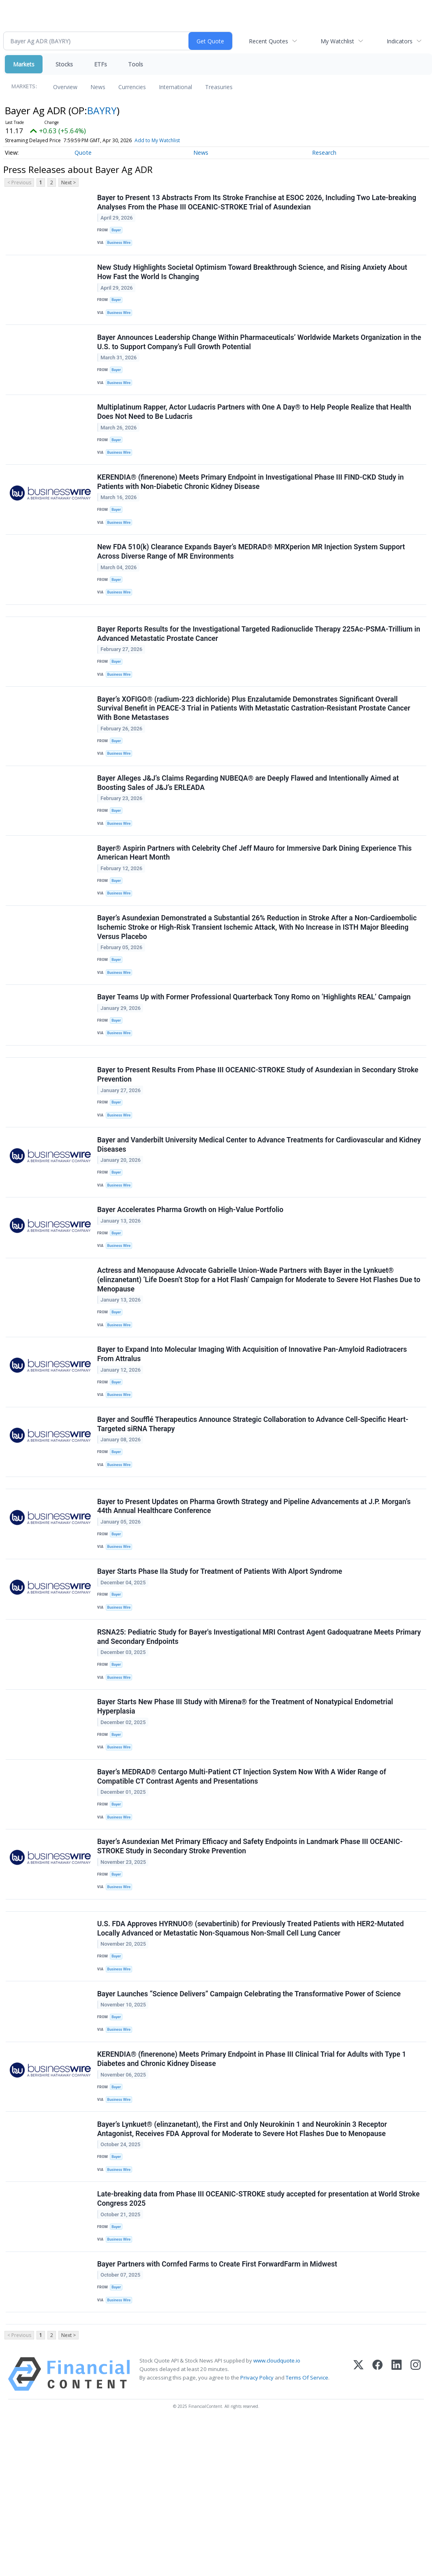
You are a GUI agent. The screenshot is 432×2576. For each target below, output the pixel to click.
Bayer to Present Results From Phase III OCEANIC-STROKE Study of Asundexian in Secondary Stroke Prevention (258, 1137)
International (175, 87)
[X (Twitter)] (358, 2528)
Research (324, 152)
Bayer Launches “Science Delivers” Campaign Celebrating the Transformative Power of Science (250, 2122)
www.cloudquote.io (276, 2514)
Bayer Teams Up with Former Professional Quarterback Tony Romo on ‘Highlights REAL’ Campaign (255, 1052)
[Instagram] (415, 2528)
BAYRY (102, 110)
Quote (83, 152)
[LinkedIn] (396, 2528)
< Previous (19, 182)
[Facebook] (377, 2528)
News (97, 87)
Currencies (132, 87)
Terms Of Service (307, 2531)
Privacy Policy (257, 2531)
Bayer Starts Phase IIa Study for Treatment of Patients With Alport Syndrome (220, 1669)
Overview (65, 87)
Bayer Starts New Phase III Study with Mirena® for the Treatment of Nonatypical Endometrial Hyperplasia (246, 1814)
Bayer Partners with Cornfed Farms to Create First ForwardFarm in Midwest (218, 2411)
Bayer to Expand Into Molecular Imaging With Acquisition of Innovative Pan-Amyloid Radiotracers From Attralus (253, 1435)
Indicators (400, 41)
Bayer (117, 231)
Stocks (64, 64)
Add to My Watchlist (157, 140)
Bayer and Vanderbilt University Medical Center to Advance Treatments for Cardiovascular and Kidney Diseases (248, 1211)
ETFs (100, 64)
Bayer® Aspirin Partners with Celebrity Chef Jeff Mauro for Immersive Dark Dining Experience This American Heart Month (255, 898)
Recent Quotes (268, 41)
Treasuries (219, 87)
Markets (23, 64)
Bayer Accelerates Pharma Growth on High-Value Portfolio (191, 1282)
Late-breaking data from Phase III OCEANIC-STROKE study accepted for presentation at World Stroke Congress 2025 (259, 2341)
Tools (135, 64)
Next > (68, 182)
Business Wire (121, 245)
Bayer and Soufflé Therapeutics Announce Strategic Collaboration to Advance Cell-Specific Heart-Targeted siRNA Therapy (253, 1510)
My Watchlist (337, 41)
